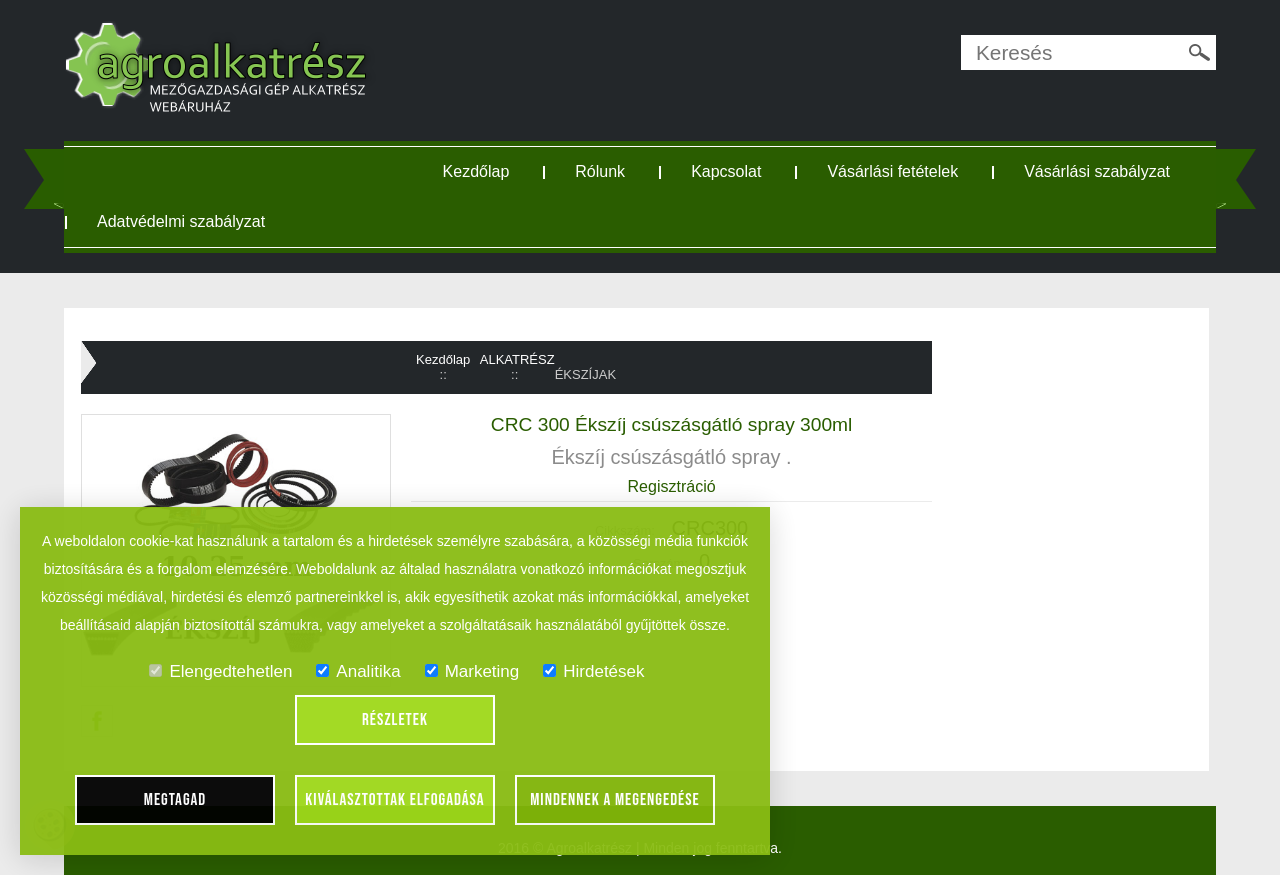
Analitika (358, 671)
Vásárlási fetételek (892, 171)
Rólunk (600, 171)
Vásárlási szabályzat (1097, 171)
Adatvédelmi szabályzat (181, 221)
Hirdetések (593, 671)
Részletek (395, 720)
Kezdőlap (476, 171)
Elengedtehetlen (220, 671)
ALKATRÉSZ (517, 359)
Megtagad (175, 800)
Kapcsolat (726, 171)
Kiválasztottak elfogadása (394, 800)
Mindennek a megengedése (615, 800)
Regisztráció (672, 486)
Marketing (472, 671)
